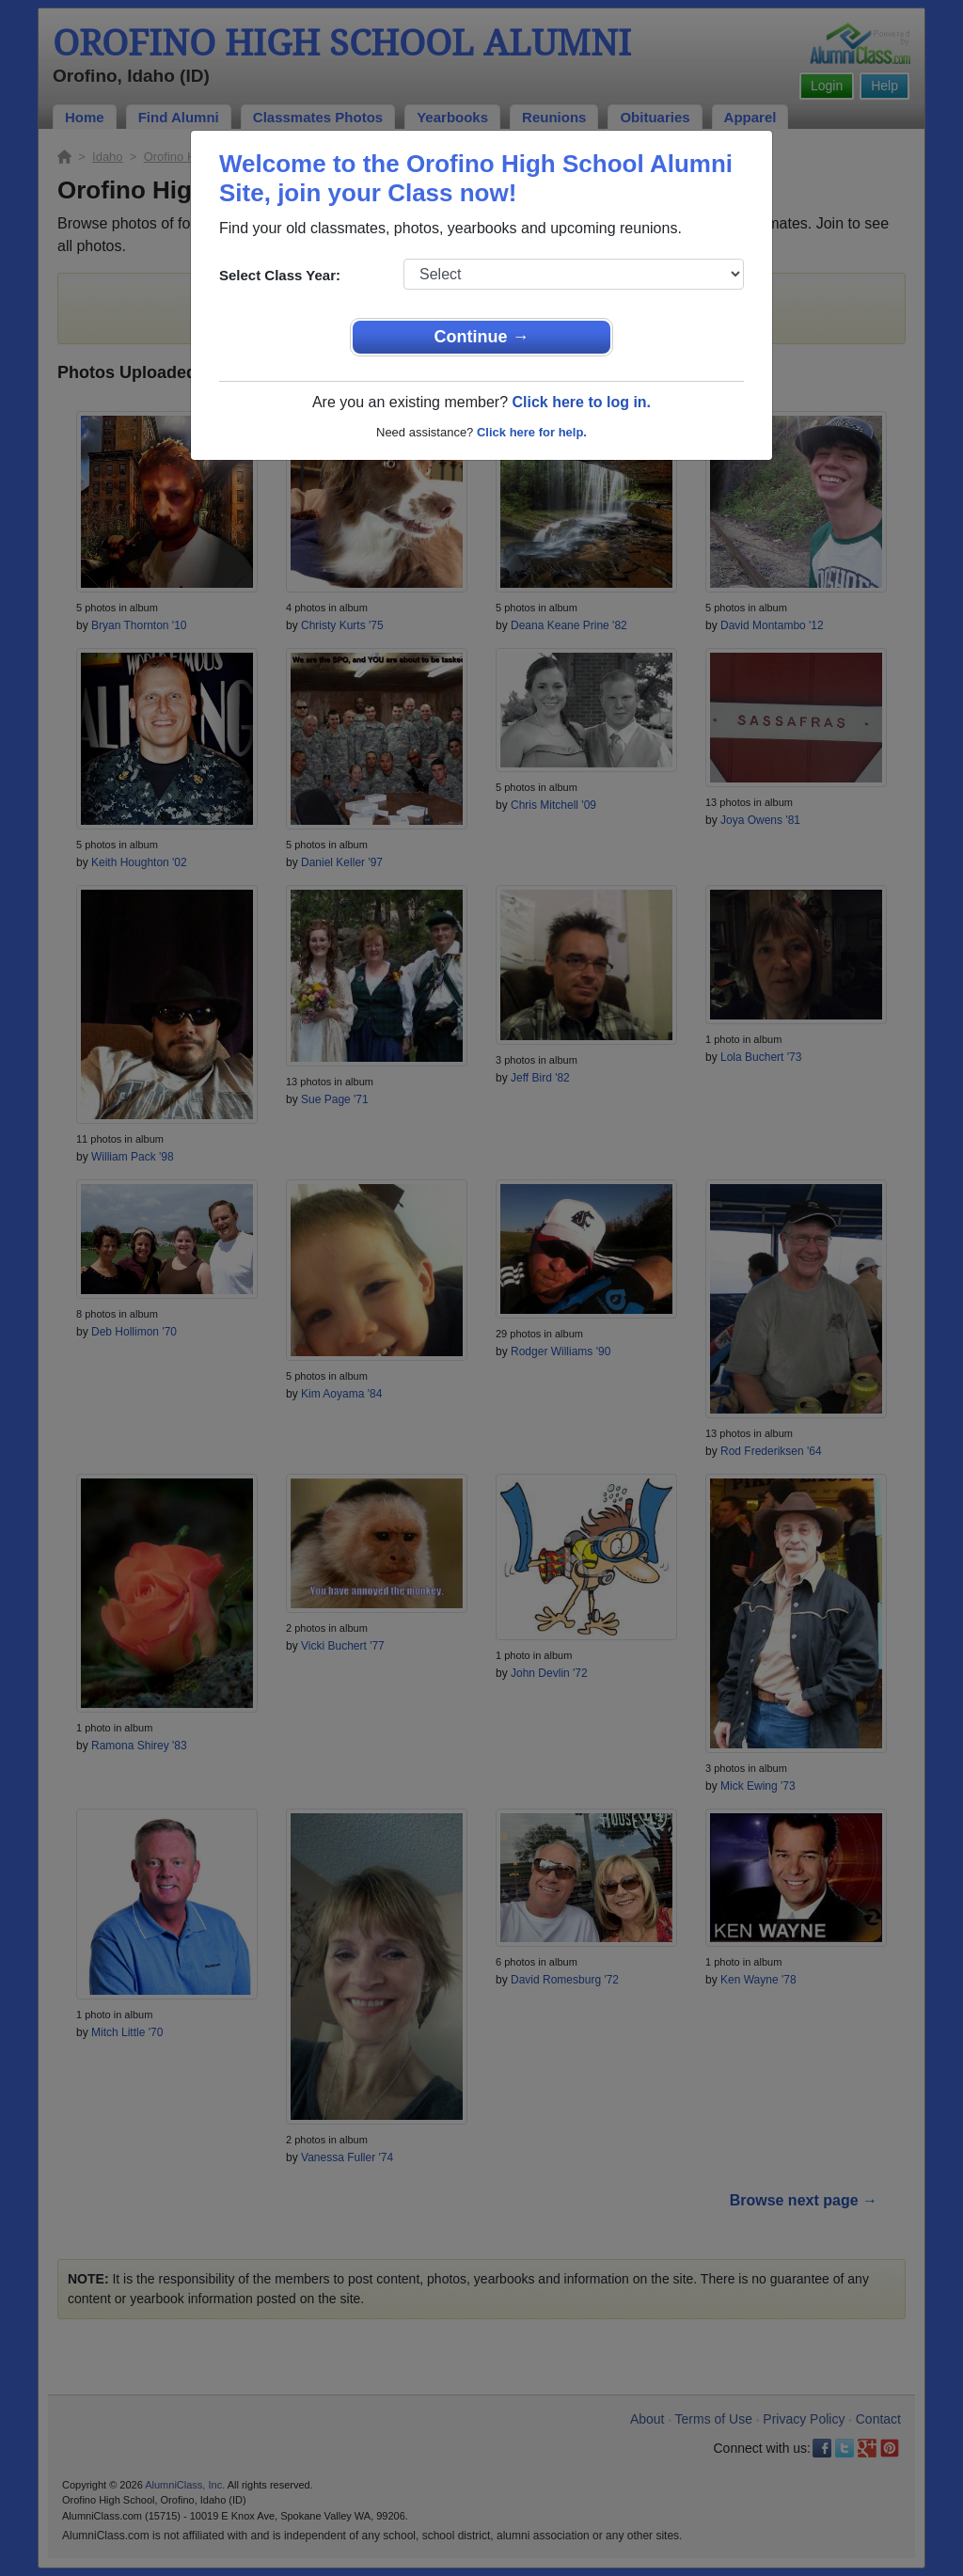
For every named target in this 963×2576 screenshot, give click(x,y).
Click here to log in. (581, 402)
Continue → (481, 336)
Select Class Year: (279, 275)
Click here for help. (532, 432)
